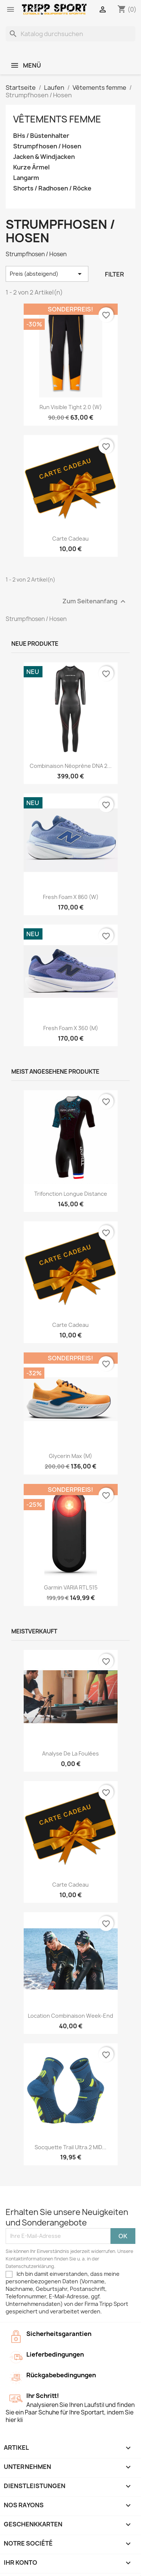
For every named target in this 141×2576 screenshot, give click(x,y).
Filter (114, 274)
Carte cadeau (70, 538)
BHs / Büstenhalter (41, 136)
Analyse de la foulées (70, 1753)
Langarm (26, 178)
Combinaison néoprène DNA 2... (71, 765)
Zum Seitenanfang (94, 601)
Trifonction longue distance (70, 1193)
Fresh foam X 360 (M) (70, 1028)
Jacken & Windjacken (44, 157)
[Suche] (70, 33)
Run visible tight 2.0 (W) (70, 407)
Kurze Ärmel (31, 167)
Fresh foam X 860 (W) (71, 896)
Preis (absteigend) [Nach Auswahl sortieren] (47, 273)
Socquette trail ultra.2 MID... (70, 2147)
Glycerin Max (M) (70, 1455)
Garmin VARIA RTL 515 (70, 1587)
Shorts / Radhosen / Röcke (52, 188)
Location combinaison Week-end (70, 2015)
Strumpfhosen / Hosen (47, 146)
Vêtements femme (57, 119)
